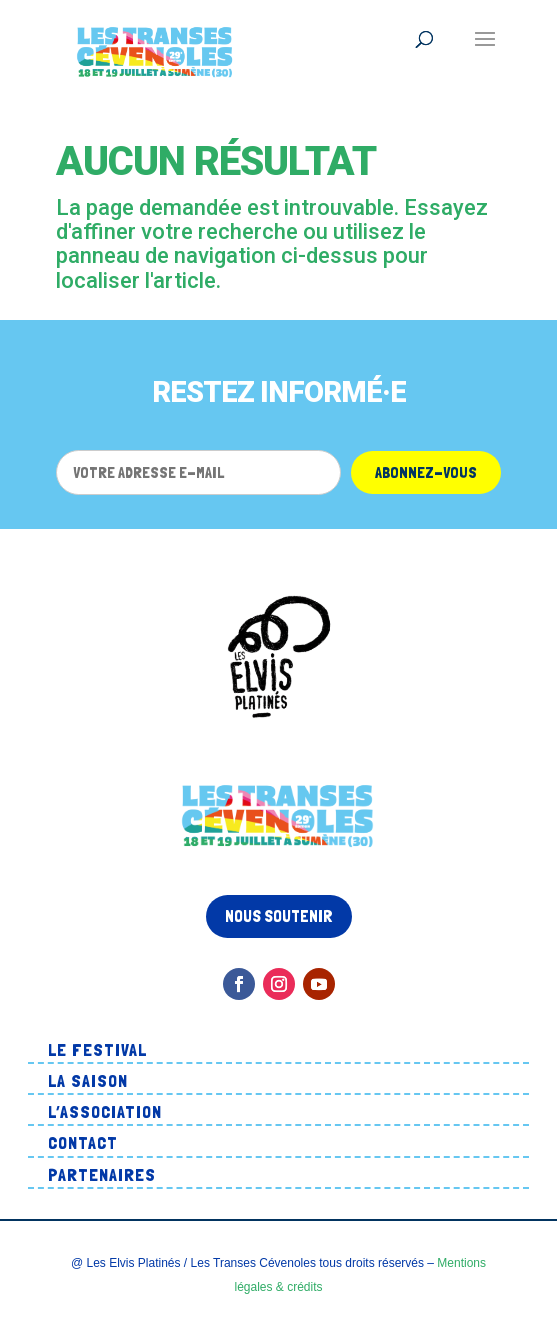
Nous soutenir (279, 916)
